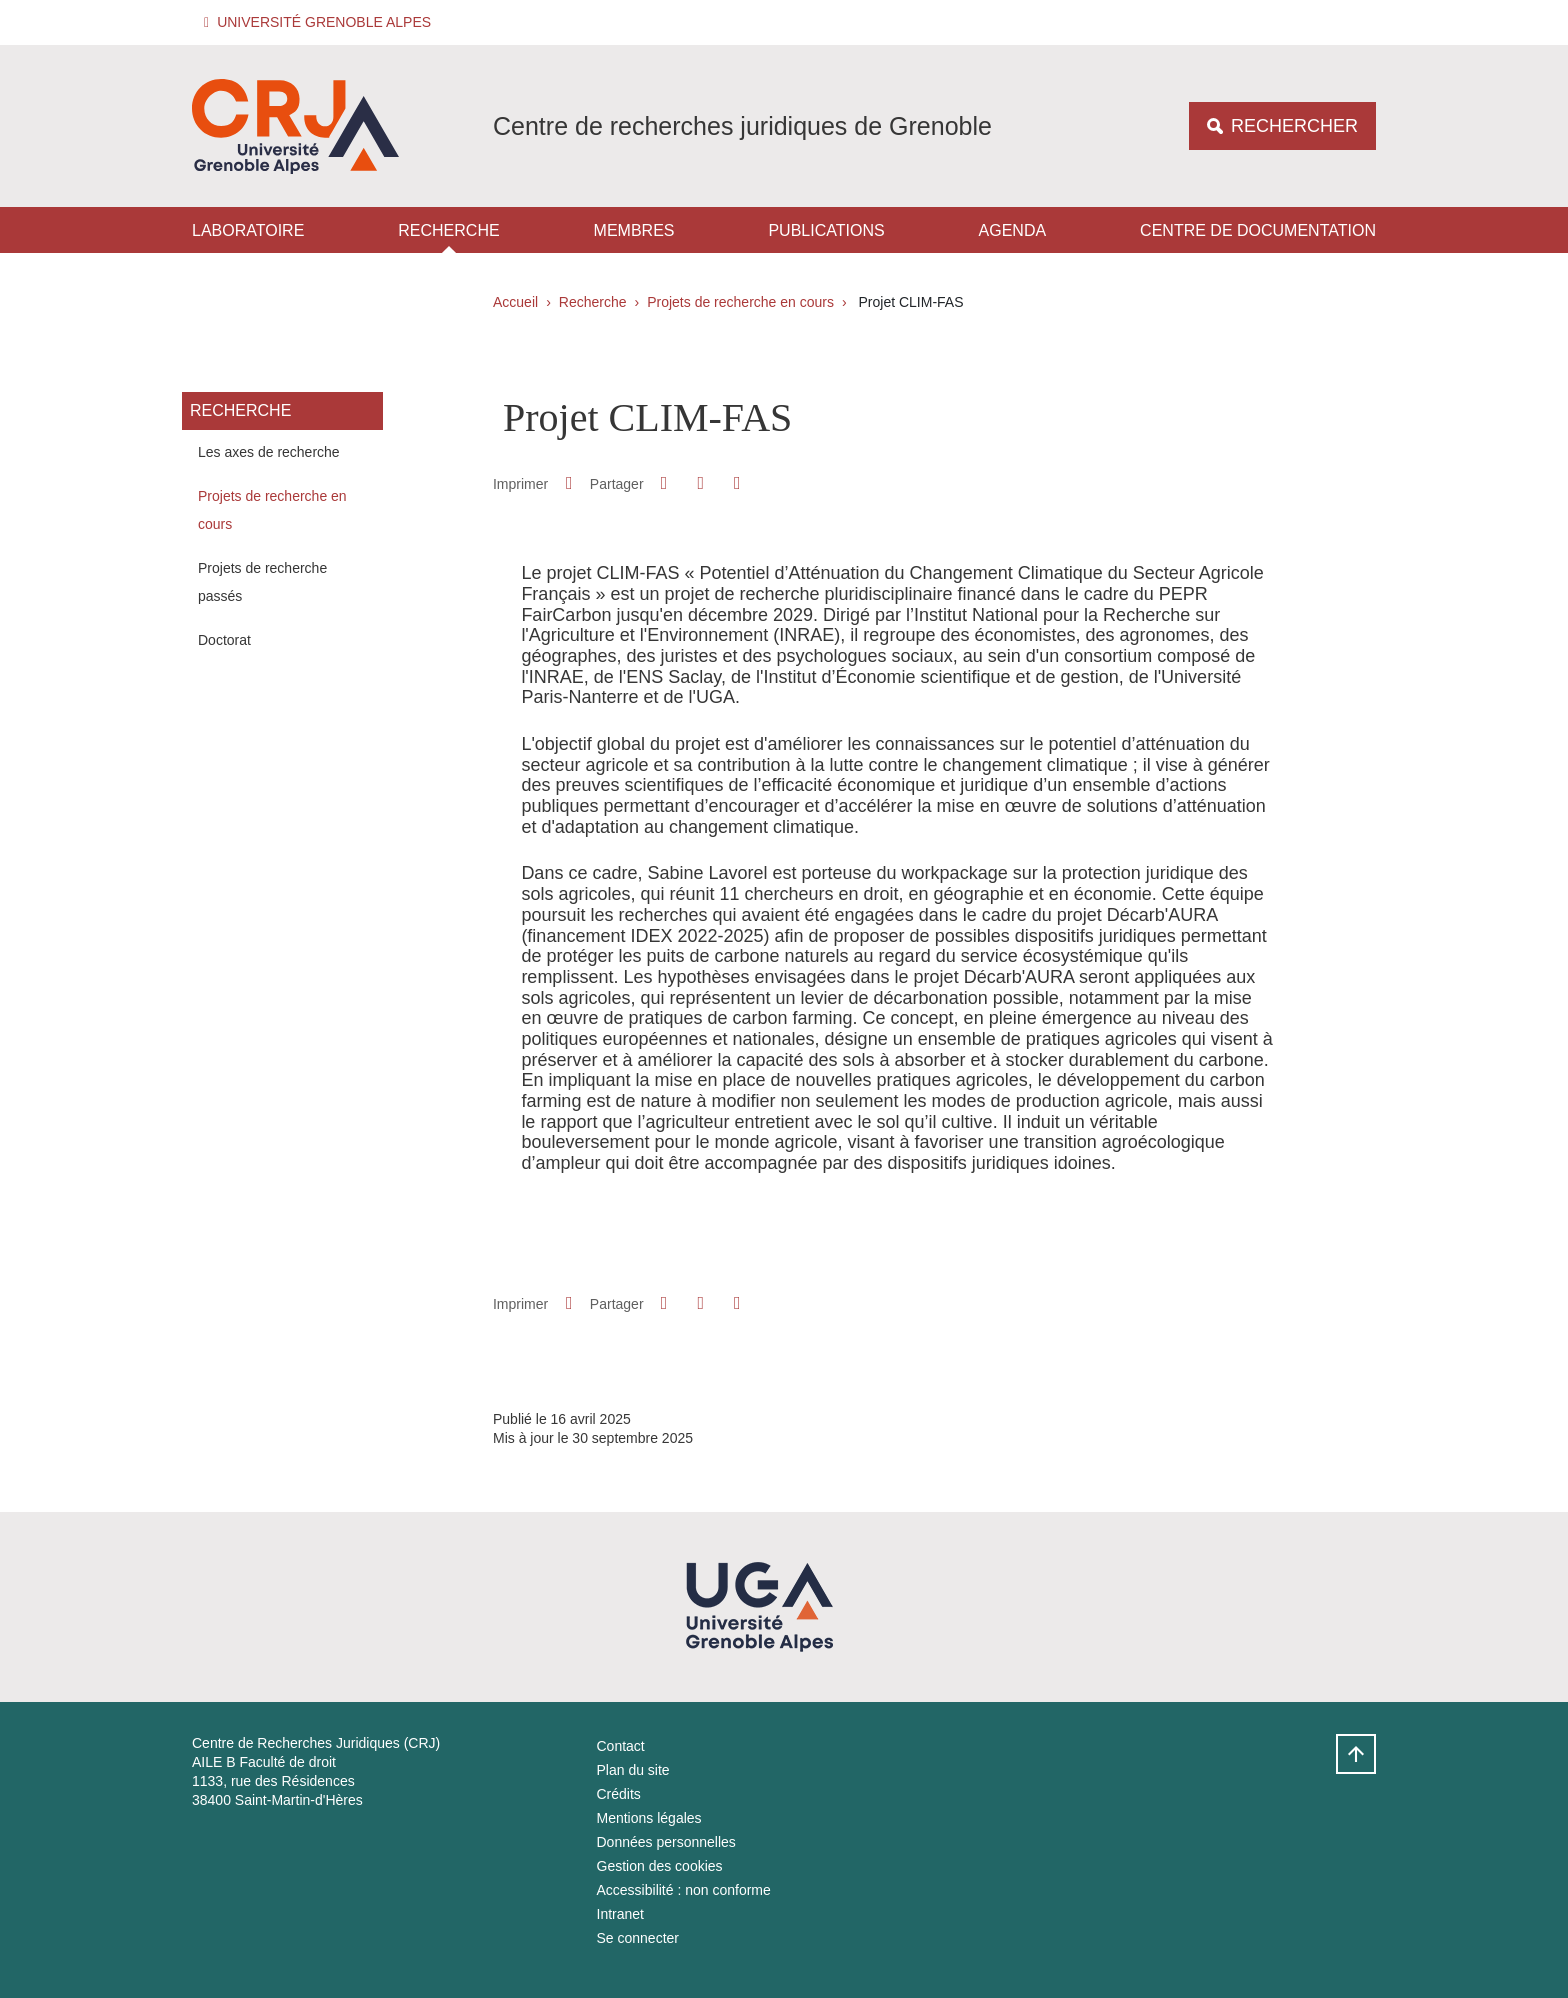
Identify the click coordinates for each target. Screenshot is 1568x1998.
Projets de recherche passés (262, 582)
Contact (621, 1746)
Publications (826, 230)
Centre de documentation (1258, 230)
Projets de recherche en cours (740, 302)
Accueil (515, 302)
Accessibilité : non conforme (684, 1890)
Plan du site (633, 1770)
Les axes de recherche (269, 452)
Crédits (619, 1794)
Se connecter (638, 1938)
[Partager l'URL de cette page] (737, 483)
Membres (634, 230)
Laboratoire (248, 230)
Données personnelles (666, 1842)
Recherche (448, 230)
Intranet (620, 1914)
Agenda (1013, 230)
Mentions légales (649, 1818)
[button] (320, 22)
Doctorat (224, 640)
